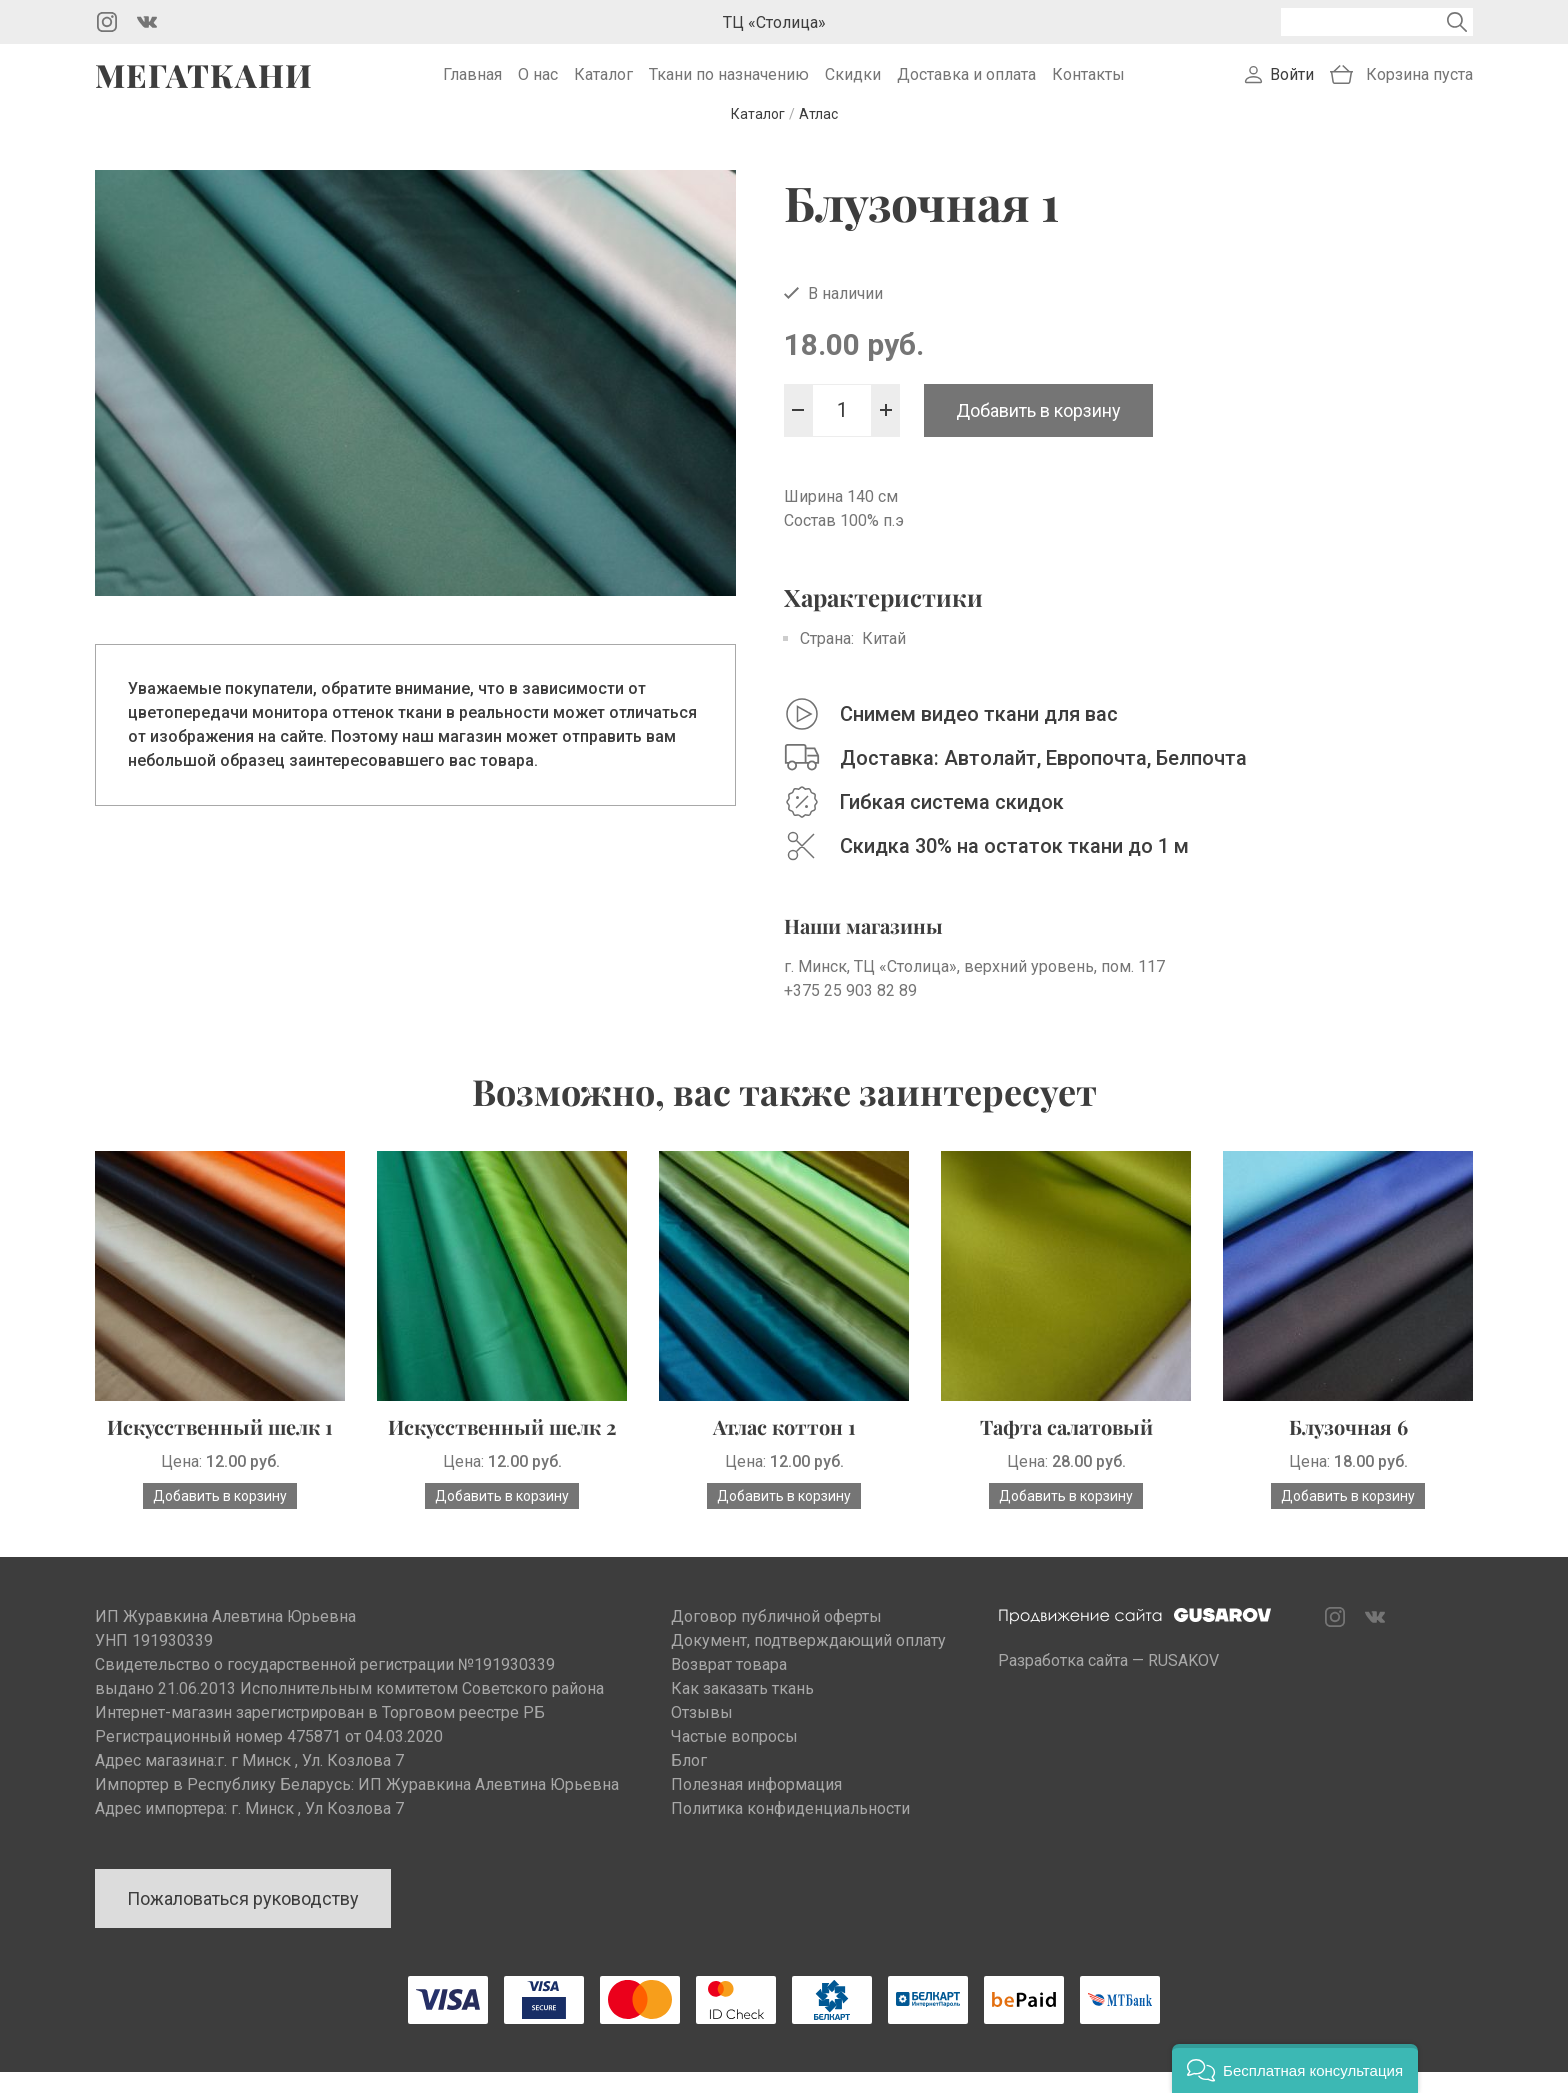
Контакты (1088, 85)
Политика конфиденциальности (790, 1829)
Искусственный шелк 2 (502, 1447)
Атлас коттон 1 (784, 1447)
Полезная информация (756, 1805)
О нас (538, 85)
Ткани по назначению (729, 85)
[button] (1295, 2068)
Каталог (603, 85)
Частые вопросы (734, 1757)
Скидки (853, 85)
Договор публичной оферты (776, 1637)
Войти (1292, 85)
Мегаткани (204, 86)
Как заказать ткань (742, 1709)
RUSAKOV (1183, 1681)
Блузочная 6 (1348, 1447)
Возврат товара (729, 1685)
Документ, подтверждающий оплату (808, 1661)
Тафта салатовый (1066, 1447)
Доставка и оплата (966, 85)
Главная (472, 85)
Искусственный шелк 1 (220, 1447)
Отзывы (702, 1733)
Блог (689, 1781)
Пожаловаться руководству (243, 1919)
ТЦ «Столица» (774, 22)
